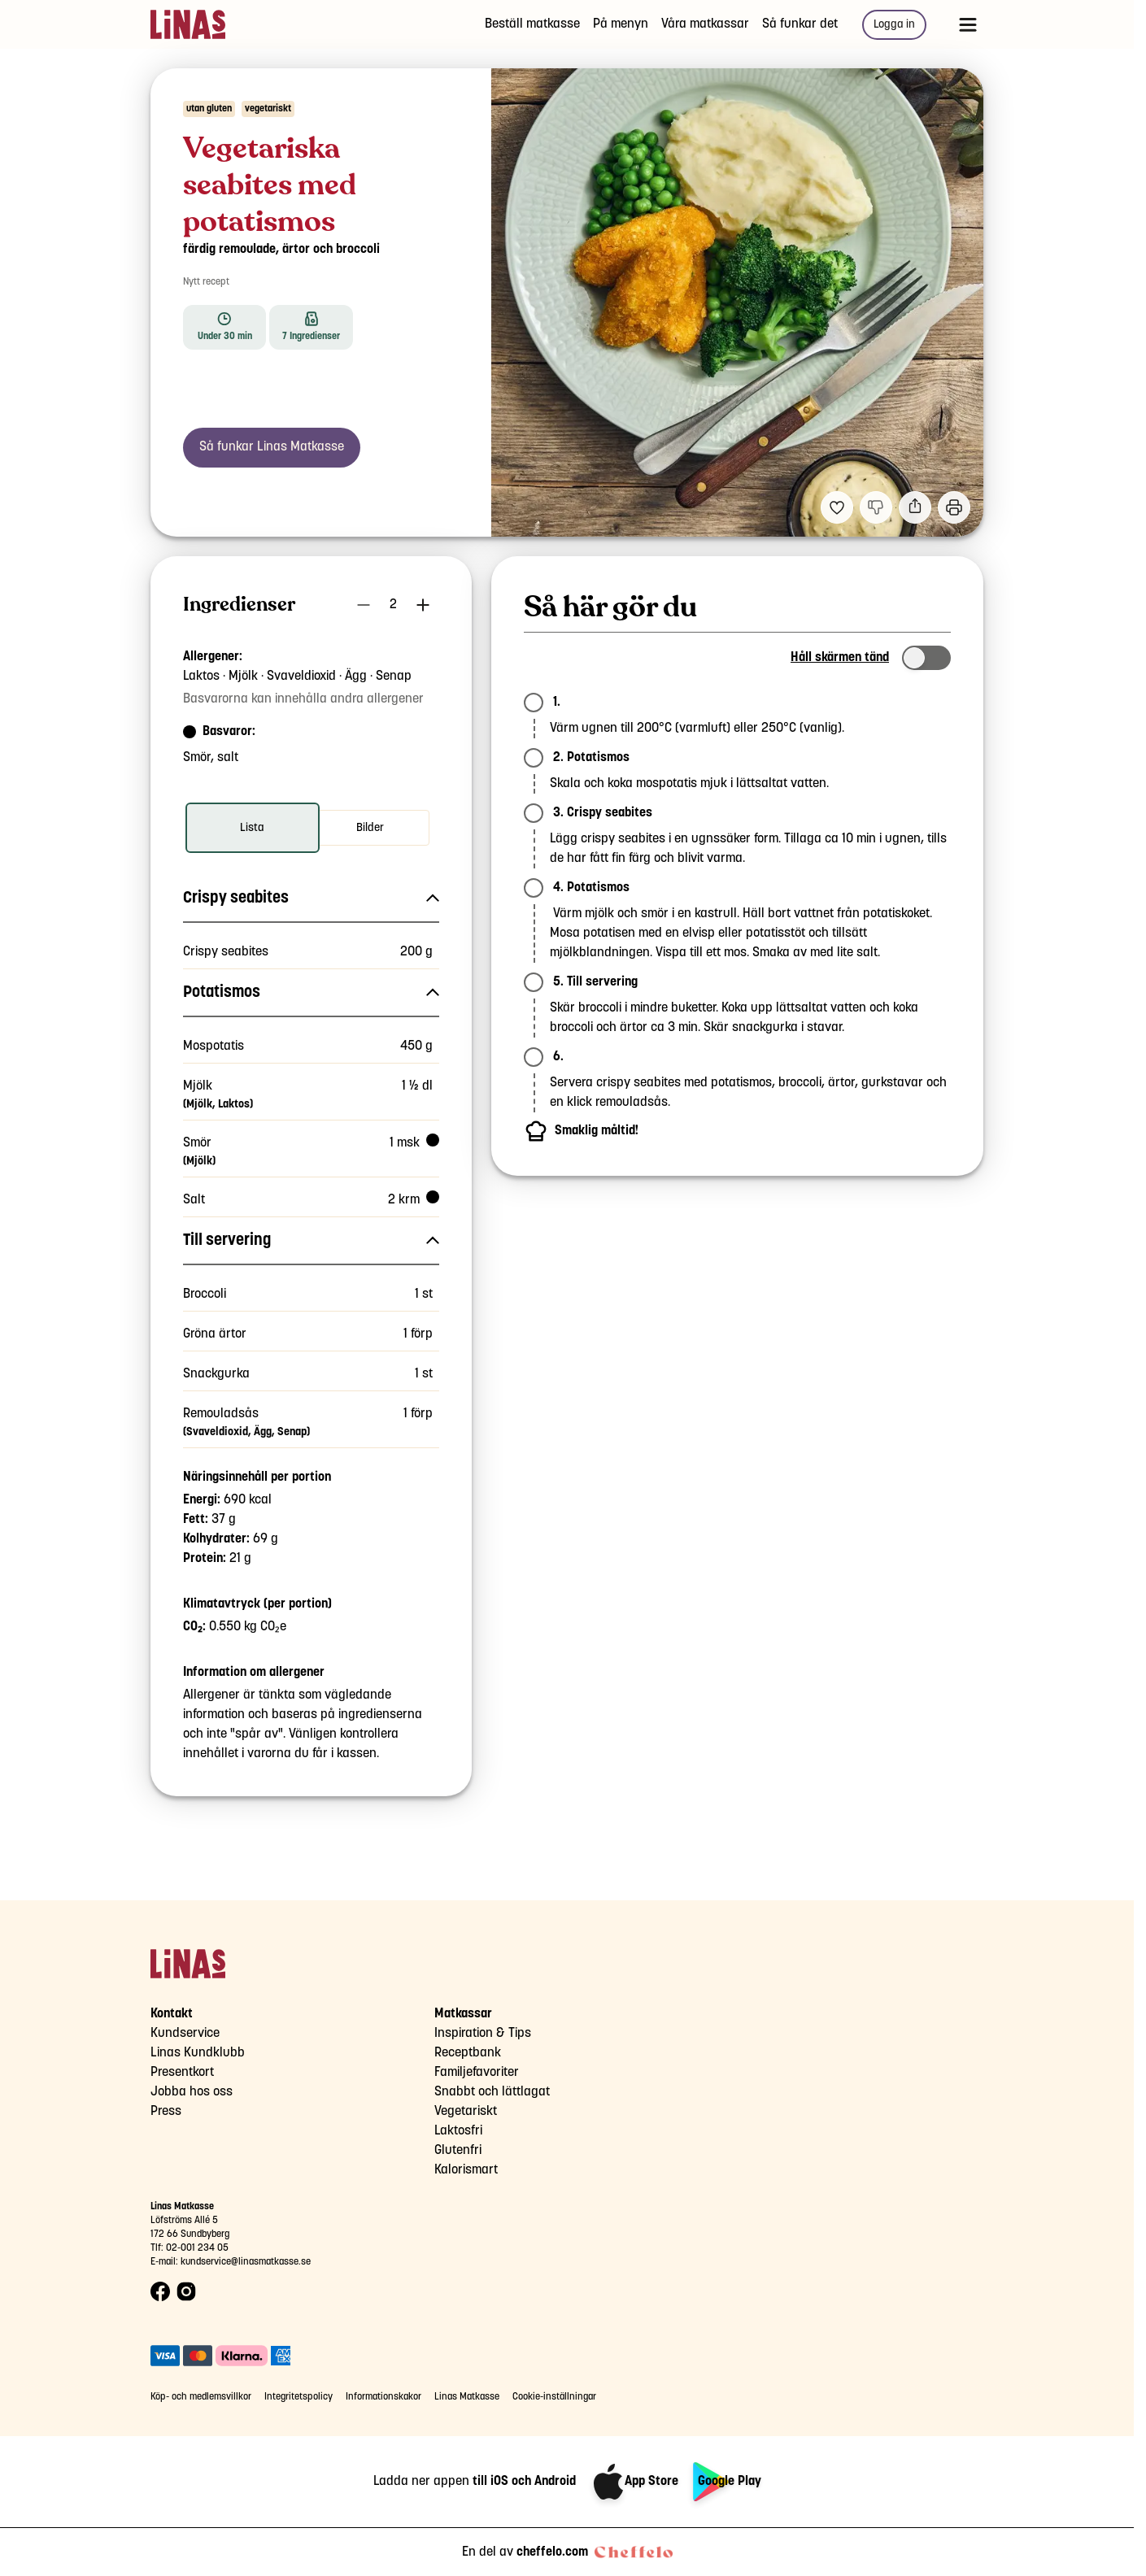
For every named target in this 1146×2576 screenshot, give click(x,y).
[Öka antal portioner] (423, 605)
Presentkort (182, 2072)
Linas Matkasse (466, 2396)
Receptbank (467, 2053)
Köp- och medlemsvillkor (200, 2396)
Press (165, 2111)
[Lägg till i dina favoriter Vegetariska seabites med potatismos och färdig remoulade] (837, 507)
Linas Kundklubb (197, 2053)
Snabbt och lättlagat (492, 2092)
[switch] (926, 658)
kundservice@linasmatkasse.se (246, 2261)
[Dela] (915, 507)
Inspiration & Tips (482, 2033)
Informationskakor (383, 2396)
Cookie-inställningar (554, 2396)
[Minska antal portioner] (363, 605)
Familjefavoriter (476, 2072)
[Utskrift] (954, 507)
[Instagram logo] (186, 2292)
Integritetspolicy (298, 2396)
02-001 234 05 (197, 2247)
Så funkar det (800, 24)
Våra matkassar (705, 24)
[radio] (252, 828)
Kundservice (185, 2033)
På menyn (620, 24)
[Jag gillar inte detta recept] (876, 507)
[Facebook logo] (160, 2292)
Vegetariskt (465, 2111)
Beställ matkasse (532, 24)
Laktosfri (458, 2131)
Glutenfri (457, 2150)
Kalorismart (466, 2170)
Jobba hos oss (191, 2092)
